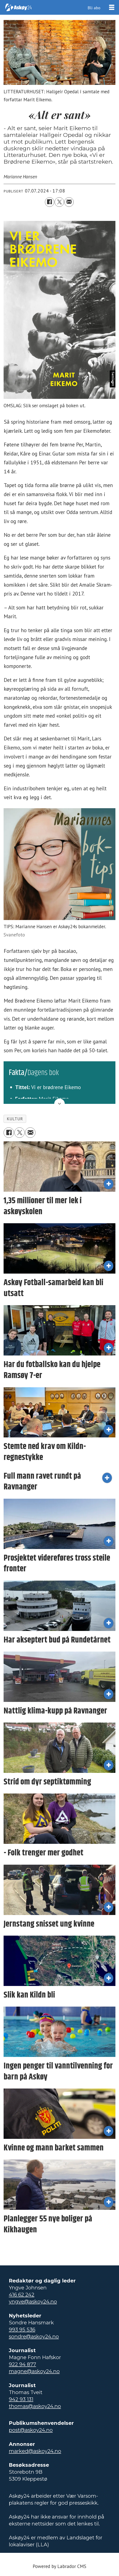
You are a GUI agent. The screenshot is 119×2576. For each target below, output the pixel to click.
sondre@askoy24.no (34, 2336)
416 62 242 (21, 2295)
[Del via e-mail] (69, 202)
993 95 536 (22, 2329)
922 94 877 (22, 2364)
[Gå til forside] (18, 7)
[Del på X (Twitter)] (59, 202)
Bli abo (94, 8)
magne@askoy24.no (34, 2371)
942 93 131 (21, 2399)
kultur (15, 1119)
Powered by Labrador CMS (59, 2566)
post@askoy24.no (31, 2430)
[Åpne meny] (112, 7)
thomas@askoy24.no (35, 2406)
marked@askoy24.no (35, 2451)
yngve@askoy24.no (33, 2301)
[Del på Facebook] (49, 202)
